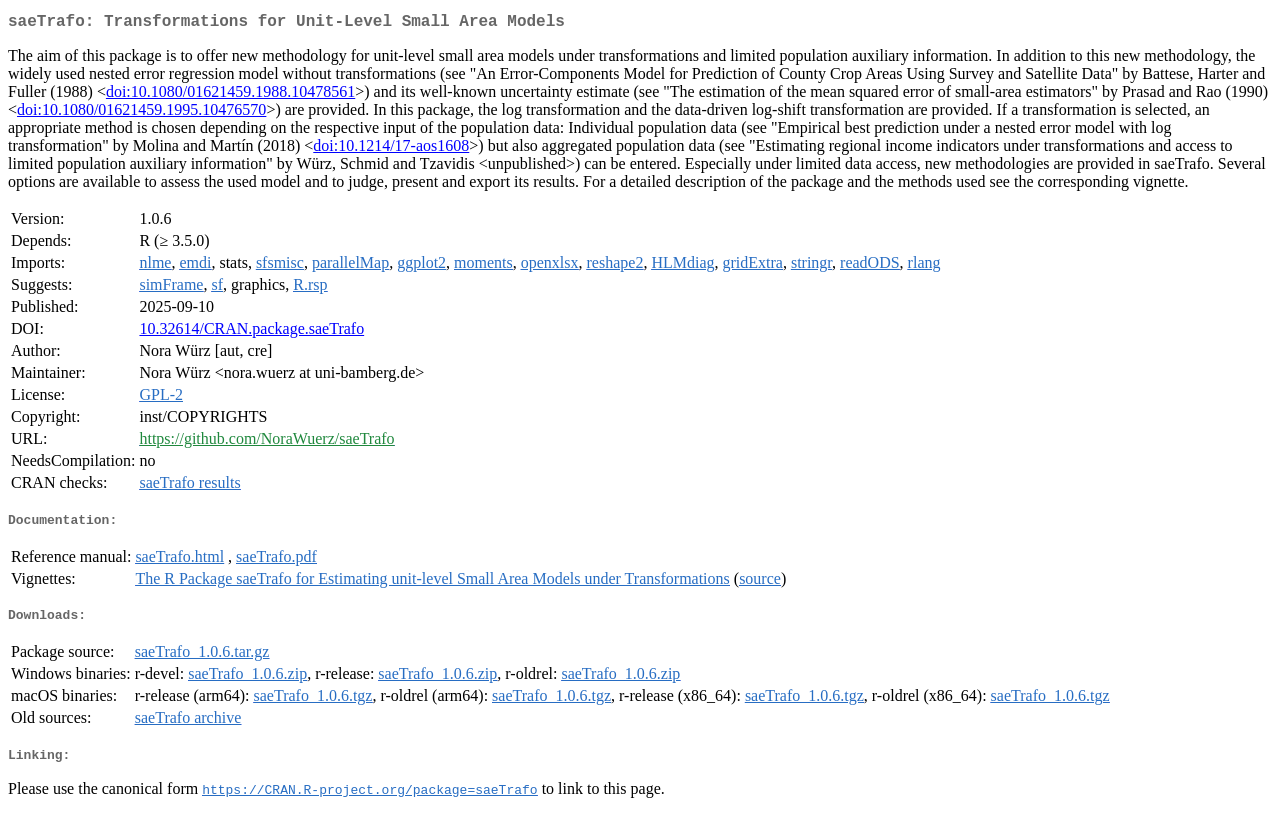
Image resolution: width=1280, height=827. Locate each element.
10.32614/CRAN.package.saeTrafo (251, 332)
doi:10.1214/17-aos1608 (391, 149)
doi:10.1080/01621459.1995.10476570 (141, 113)
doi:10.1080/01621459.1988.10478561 (230, 95)
